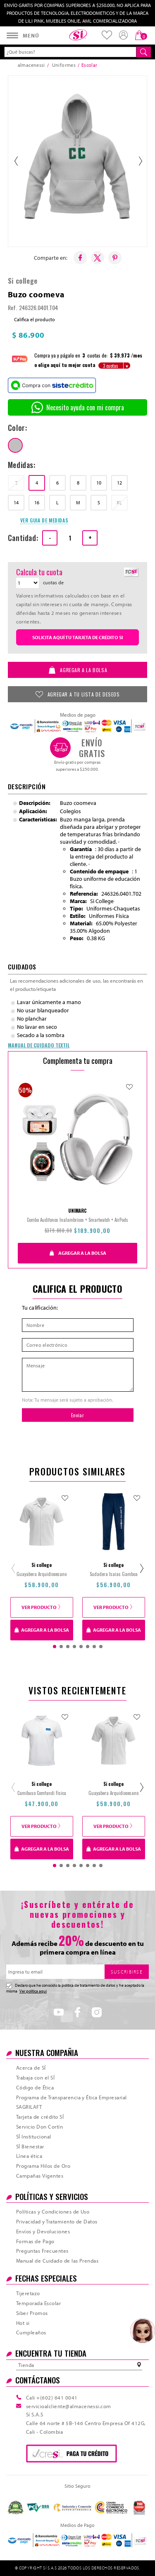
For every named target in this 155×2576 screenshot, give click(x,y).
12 (119, 483)
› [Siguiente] (140, 161)
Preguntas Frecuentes (42, 2250)
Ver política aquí (33, 1991)
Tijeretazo (28, 2293)
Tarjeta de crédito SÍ (40, 2116)
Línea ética (29, 2156)
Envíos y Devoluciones (43, 2231)
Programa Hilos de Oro (43, 2165)
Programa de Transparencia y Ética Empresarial (71, 2097)
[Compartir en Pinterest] (115, 257)
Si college (23, 281)
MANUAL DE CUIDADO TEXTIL (38, 1045)
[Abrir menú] (22, 35)
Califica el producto (34, 319)
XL (119, 502)
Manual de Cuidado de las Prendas (57, 2260)
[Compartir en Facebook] (80, 257)
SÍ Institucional (33, 2136)
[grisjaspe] (15, 445)
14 (16, 502)
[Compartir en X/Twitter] (97, 257)
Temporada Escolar (38, 2303)
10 (98, 483)
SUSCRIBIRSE (127, 1972)
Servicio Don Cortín (39, 2126)
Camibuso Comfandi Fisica (41, 1793)
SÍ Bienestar (30, 2146)
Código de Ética (35, 2087)
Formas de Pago (35, 2241)
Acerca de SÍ (31, 2067)
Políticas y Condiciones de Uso (52, 2211)
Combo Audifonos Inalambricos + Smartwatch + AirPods (77, 1219)
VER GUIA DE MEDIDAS (44, 520)
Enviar (77, 1415)
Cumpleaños (31, 2332)
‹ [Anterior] (15, 161)
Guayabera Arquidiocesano (42, 1574)
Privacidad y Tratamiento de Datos (57, 2221)
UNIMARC (77, 1210)
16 (36, 502)
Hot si (23, 2323)
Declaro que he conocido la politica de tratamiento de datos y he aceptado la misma (75, 1988)
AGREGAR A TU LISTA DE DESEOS (77, 694)
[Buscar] (143, 52)
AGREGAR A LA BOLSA (77, 670)
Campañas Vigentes (39, 2175)
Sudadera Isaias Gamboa (114, 1574)
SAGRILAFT (29, 2106)
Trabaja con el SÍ (35, 2077)
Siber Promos (32, 2313)
